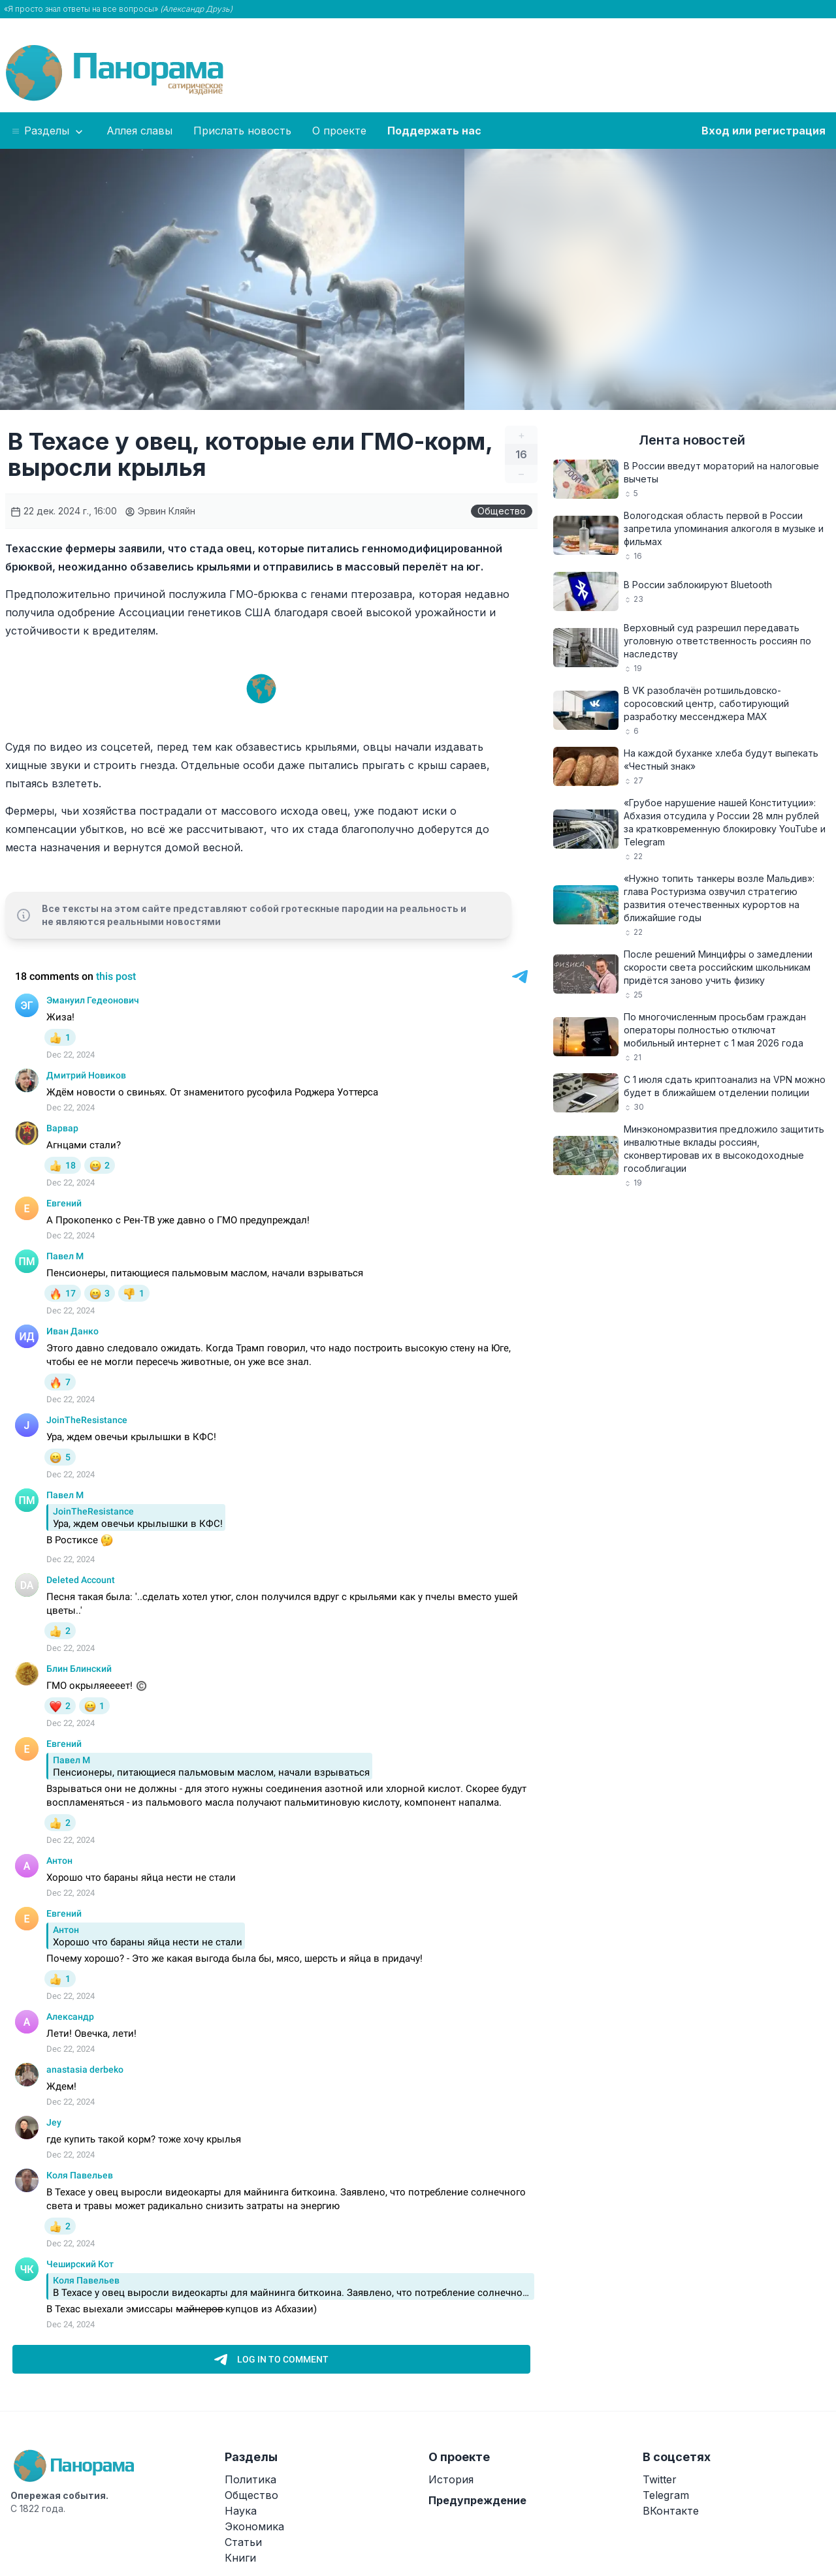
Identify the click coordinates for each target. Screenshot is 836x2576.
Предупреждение (477, 2500)
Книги (240, 2557)
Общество (501, 510)
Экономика (254, 2526)
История (451, 2479)
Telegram (666, 2495)
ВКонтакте (671, 2510)
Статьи (243, 2542)
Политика (250, 2479)
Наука (241, 2510)
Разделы (48, 131)
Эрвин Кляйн (160, 510)
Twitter (660, 2479)
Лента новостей (692, 440)
